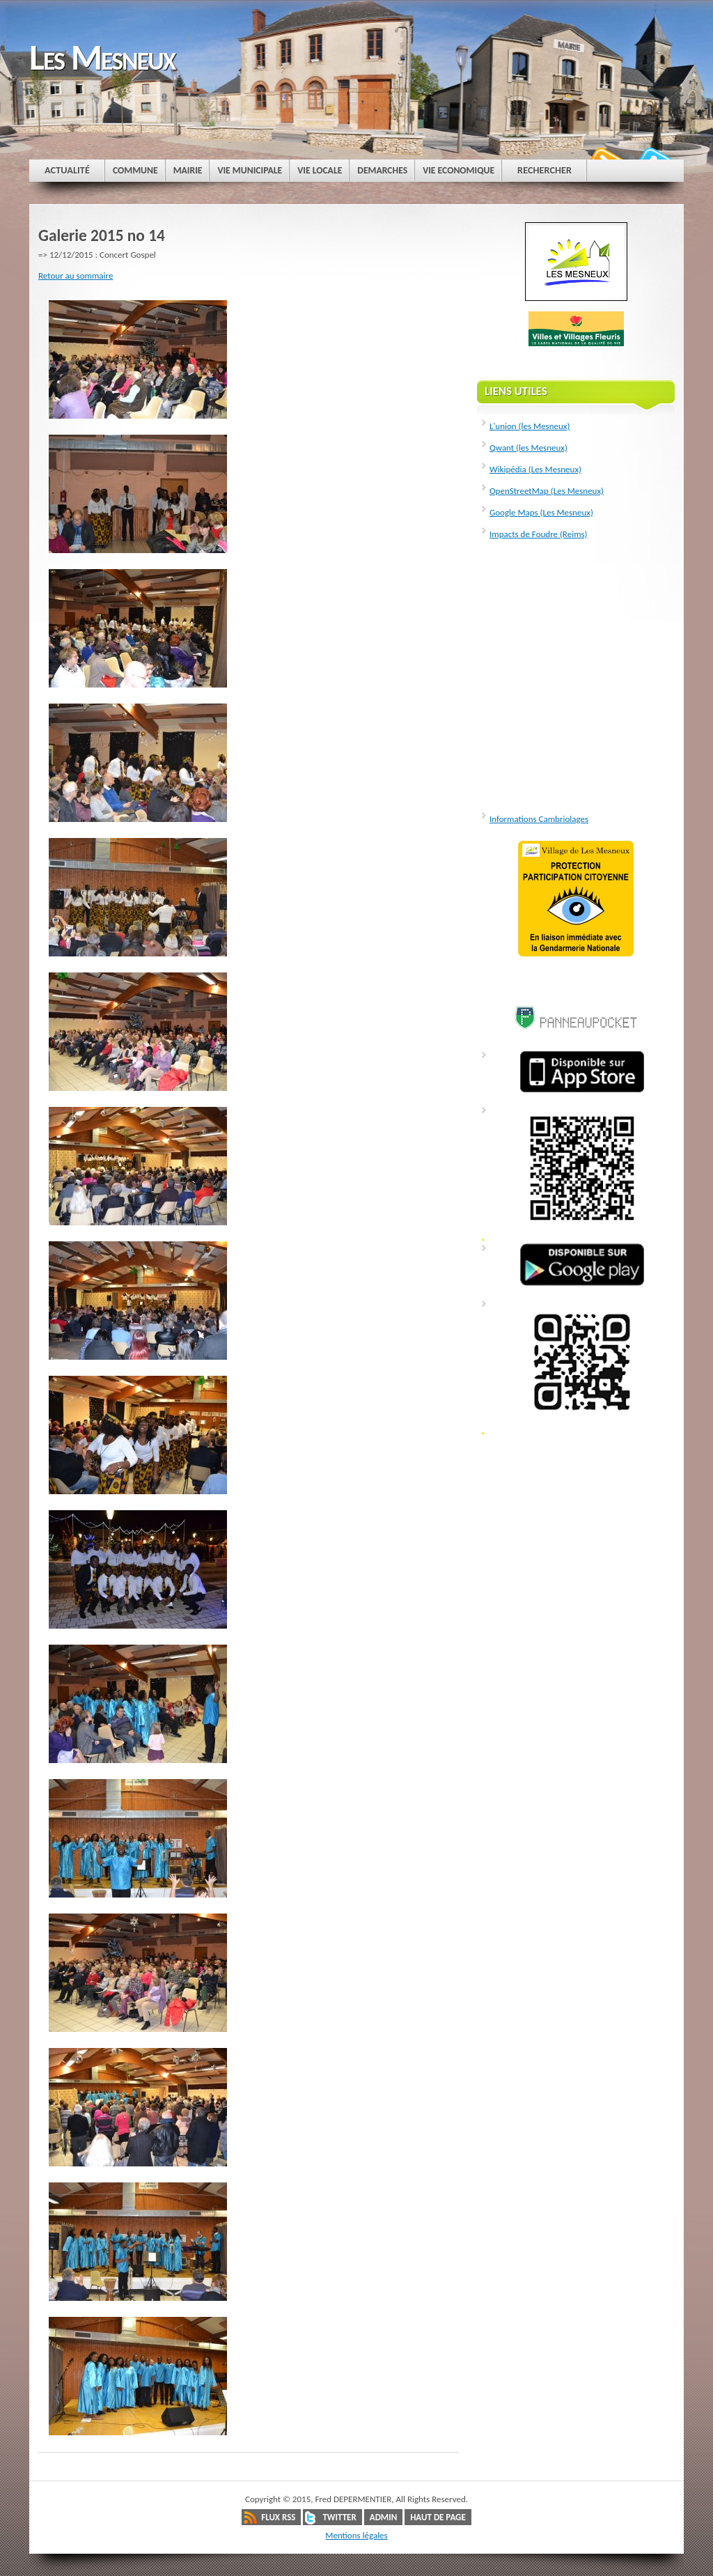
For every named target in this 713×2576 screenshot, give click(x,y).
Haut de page (438, 2517)
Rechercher (544, 170)
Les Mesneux (102, 57)
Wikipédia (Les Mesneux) (535, 469)
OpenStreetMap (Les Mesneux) (546, 491)
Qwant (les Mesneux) (528, 447)
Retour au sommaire (75, 275)
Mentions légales (356, 2535)
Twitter (339, 2517)
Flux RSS (278, 2517)
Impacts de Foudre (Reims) (538, 534)
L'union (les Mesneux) (529, 426)
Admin (383, 2517)
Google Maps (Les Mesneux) (541, 512)
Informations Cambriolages (538, 819)
